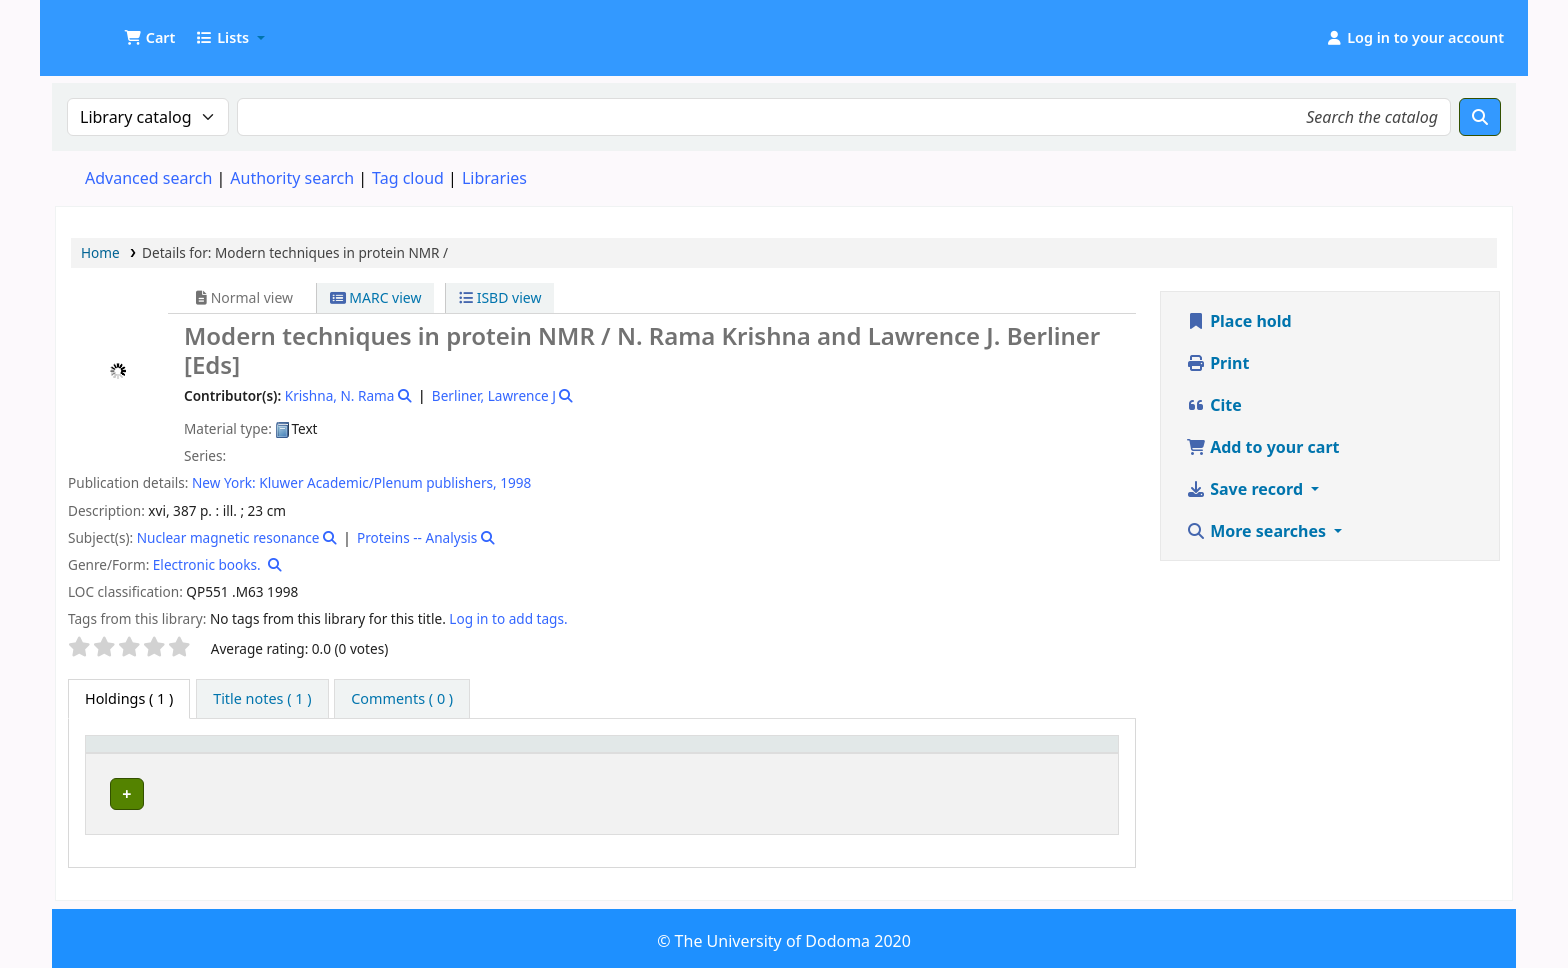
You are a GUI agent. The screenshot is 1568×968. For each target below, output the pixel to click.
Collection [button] (540, 753)
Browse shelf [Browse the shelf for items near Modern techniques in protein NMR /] (796, 790)
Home (100, 252)
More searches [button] (1258, 531)
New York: (224, 482)
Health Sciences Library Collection (337, 790)
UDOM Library (106, 28)
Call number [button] (669, 753)
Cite (1214, 405)
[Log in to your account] (1414, 38)
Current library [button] (268, 753)
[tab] (262, 699)
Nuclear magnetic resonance (228, 537)
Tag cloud (408, 178)
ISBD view (500, 297)
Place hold (1239, 321)
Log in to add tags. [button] (508, 618)
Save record (1246, 489)
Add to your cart (1263, 447)
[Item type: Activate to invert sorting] (146, 754)
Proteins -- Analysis (417, 537)
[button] (149, 38)
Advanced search (148, 178)
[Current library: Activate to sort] (350, 754)
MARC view (376, 297)
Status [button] (1057, 753)
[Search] (1480, 117)
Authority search (292, 178)
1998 (515, 482)
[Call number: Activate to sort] (747, 754)
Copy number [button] (933, 753)
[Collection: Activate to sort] (557, 754)
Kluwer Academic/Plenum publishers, (377, 482)
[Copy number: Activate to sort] (950, 754)
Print (1217, 363)
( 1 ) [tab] (129, 698)
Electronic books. (207, 564)
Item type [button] (129, 753)
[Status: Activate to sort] (1071, 754)
